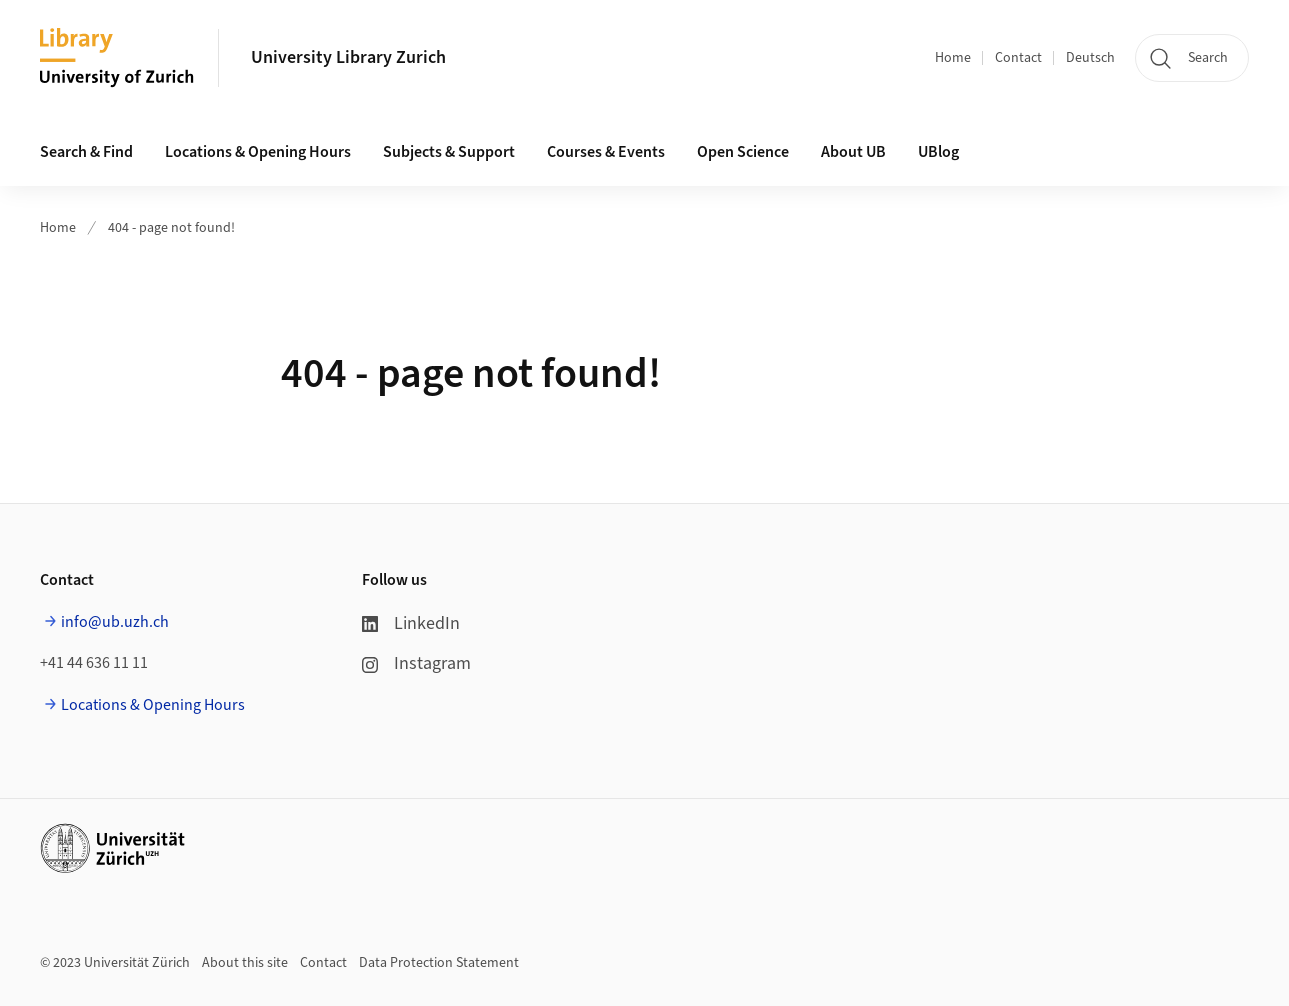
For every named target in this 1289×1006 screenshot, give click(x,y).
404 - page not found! (171, 228)
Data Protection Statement (439, 963)
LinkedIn (411, 623)
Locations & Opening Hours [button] (258, 152)
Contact (1018, 58)
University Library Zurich (348, 57)
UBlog (938, 152)
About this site (245, 963)
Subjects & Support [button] (449, 152)
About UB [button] (853, 152)
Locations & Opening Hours (153, 705)
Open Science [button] (743, 152)
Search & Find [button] (86, 152)
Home (953, 58)
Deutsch (1090, 58)
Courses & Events (606, 152)
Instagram (416, 663)
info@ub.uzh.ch (115, 622)
